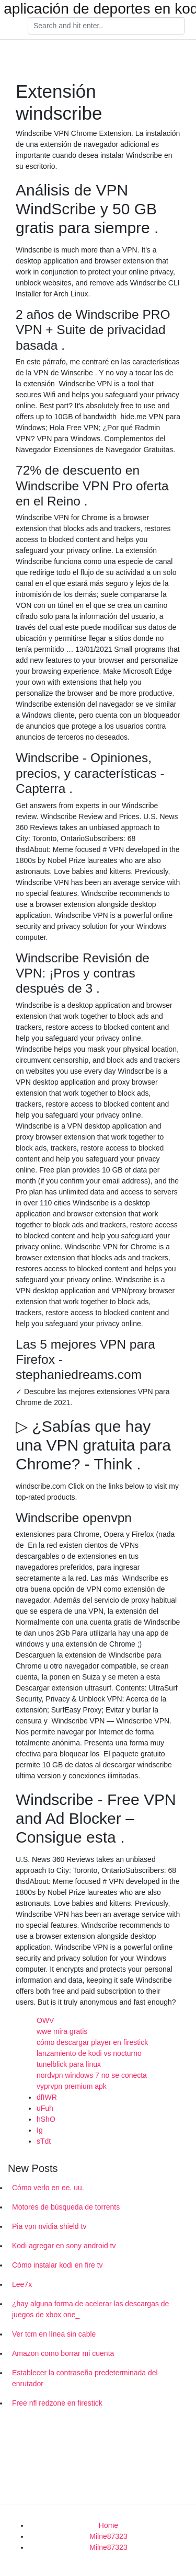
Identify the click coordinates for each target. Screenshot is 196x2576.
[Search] (106, 26)
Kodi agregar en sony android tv (64, 2245)
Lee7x (22, 2284)
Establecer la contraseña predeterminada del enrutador (85, 2378)
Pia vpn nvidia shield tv (49, 2226)
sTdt (44, 2141)
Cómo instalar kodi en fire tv (57, 2265)
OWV (45, 2020)
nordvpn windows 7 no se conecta (92, 2075)
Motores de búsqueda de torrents (66, 2207)
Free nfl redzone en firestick (57, 2403)
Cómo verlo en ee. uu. (48, 2187)
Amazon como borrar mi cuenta (63, 2353)
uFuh (45, 2108)
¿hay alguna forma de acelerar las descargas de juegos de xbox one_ (90, 2309)
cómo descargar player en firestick (92, 2042)
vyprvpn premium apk (72, 2086)
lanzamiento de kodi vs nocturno (89, 2053)
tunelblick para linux (69, 2064)
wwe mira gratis (62, 2031)
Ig (40, 2130)
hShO (46, 2119)
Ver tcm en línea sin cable (54, 2334)
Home (108, 2525)
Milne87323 (108, 2536)
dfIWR (47, 2097)
